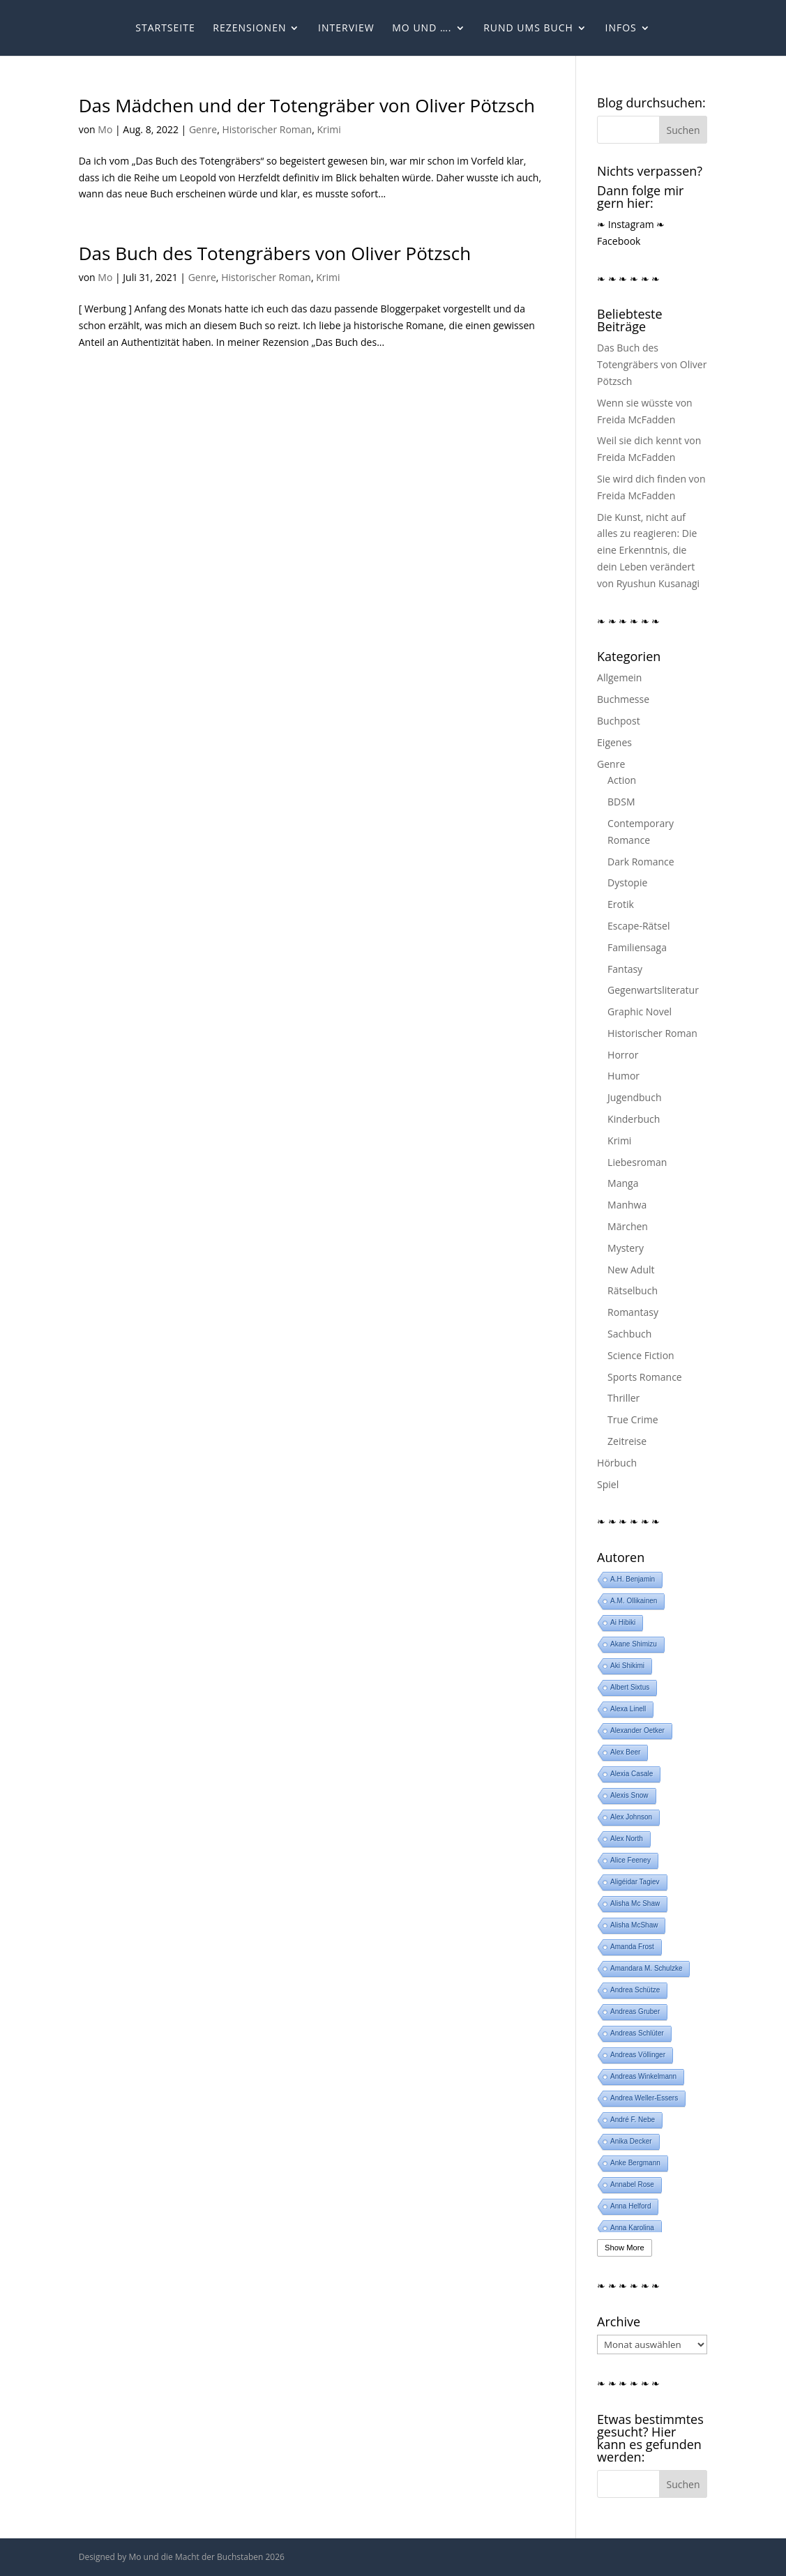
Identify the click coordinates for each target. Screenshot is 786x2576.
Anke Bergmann (635, 2163)
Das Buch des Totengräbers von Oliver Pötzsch (275, 253)
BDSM (621, 801)
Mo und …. (421, 28)
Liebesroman (637, 1162)
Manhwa (627, 1204)
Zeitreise (627, 1441)
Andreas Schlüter (637, 2033)
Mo (105, 129)
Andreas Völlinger (637, 2055)
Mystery (625, 1248)
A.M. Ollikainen (633, 1601)
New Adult (630, 1269)
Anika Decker (630, 2141)
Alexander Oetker (637, 1730)
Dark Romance (640, 861)
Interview (346, 28)
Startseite (165, 28)
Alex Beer (625, 1752)
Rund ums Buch (528, 28)
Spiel (608, 1484)
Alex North (626, 1838)
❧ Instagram (625, 224)
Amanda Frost (632, 1946)
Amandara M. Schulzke (646, 1968)
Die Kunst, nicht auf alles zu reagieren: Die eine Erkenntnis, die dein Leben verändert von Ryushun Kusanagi (648, 550)
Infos (620, 28)
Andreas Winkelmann (643, 2076)
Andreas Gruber (635, 2011)
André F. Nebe (632, 2119)
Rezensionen (249, 28)
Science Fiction (640, 1355)
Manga (622, 1183)
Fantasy (624, 969)
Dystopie (627, 882)
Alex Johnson (631, 1817)
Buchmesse (623, 699)
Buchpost (618, 720)
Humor (623, 1075)
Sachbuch (629, 1333)
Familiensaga (637, 947)
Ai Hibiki (622, 1622)
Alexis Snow (629, 1795)
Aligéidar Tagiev (634, 1882)
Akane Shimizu (633, 1644)
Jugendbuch (634, 1097)
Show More (624, 2247)
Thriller (623, 1397)
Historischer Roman (267, 129)
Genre (203, 129)
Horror (622, 1054)
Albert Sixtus (629, 1687)
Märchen (627, 1226)
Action (621, 780)
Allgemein (619, 677)
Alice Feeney (630, 1860)
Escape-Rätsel (638, 925)
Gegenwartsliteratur (653, 990)
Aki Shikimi (627, 1665)
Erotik (620, 904)
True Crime (632, 1419)
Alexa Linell (628, 1709)
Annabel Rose (632, 2184)
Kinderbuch (633, 1119)
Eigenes (614, 742)
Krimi (328, 129)
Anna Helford (630, 2206)
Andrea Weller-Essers (644, 2098)
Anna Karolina (632, 2228)
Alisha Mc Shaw (635, 1903)
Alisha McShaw (634, 1925)
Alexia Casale (631, 1774)
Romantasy (632, 1312)
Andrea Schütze (635, 1990)
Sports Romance (644, 1377)
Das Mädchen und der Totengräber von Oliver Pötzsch (307, 105)
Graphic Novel (639, 1011)
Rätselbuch (632, 1290)
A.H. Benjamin (632, 1579)
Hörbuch (617, 1462)
